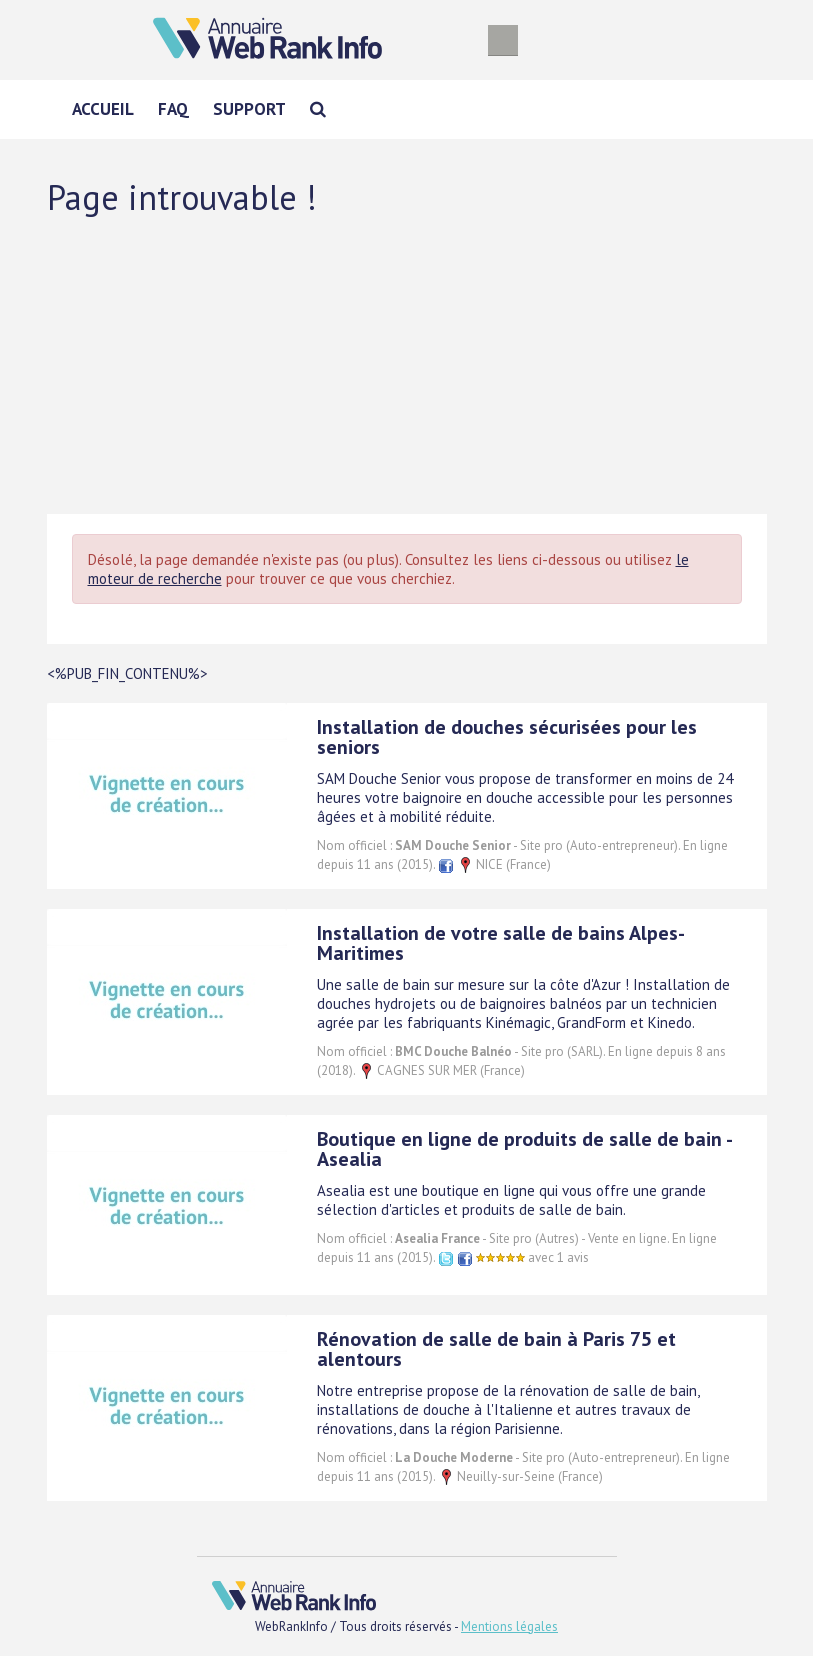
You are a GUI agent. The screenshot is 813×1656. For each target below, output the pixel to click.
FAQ (173, 109)
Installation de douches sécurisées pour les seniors (507, 737)
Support (249, 109)
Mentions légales (509, 1626)
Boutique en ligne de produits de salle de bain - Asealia (524, 1149)
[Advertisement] (407, 364)
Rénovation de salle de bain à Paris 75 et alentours (496, 1349)
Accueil (103, 109)
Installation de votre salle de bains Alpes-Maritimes (501, 943)
